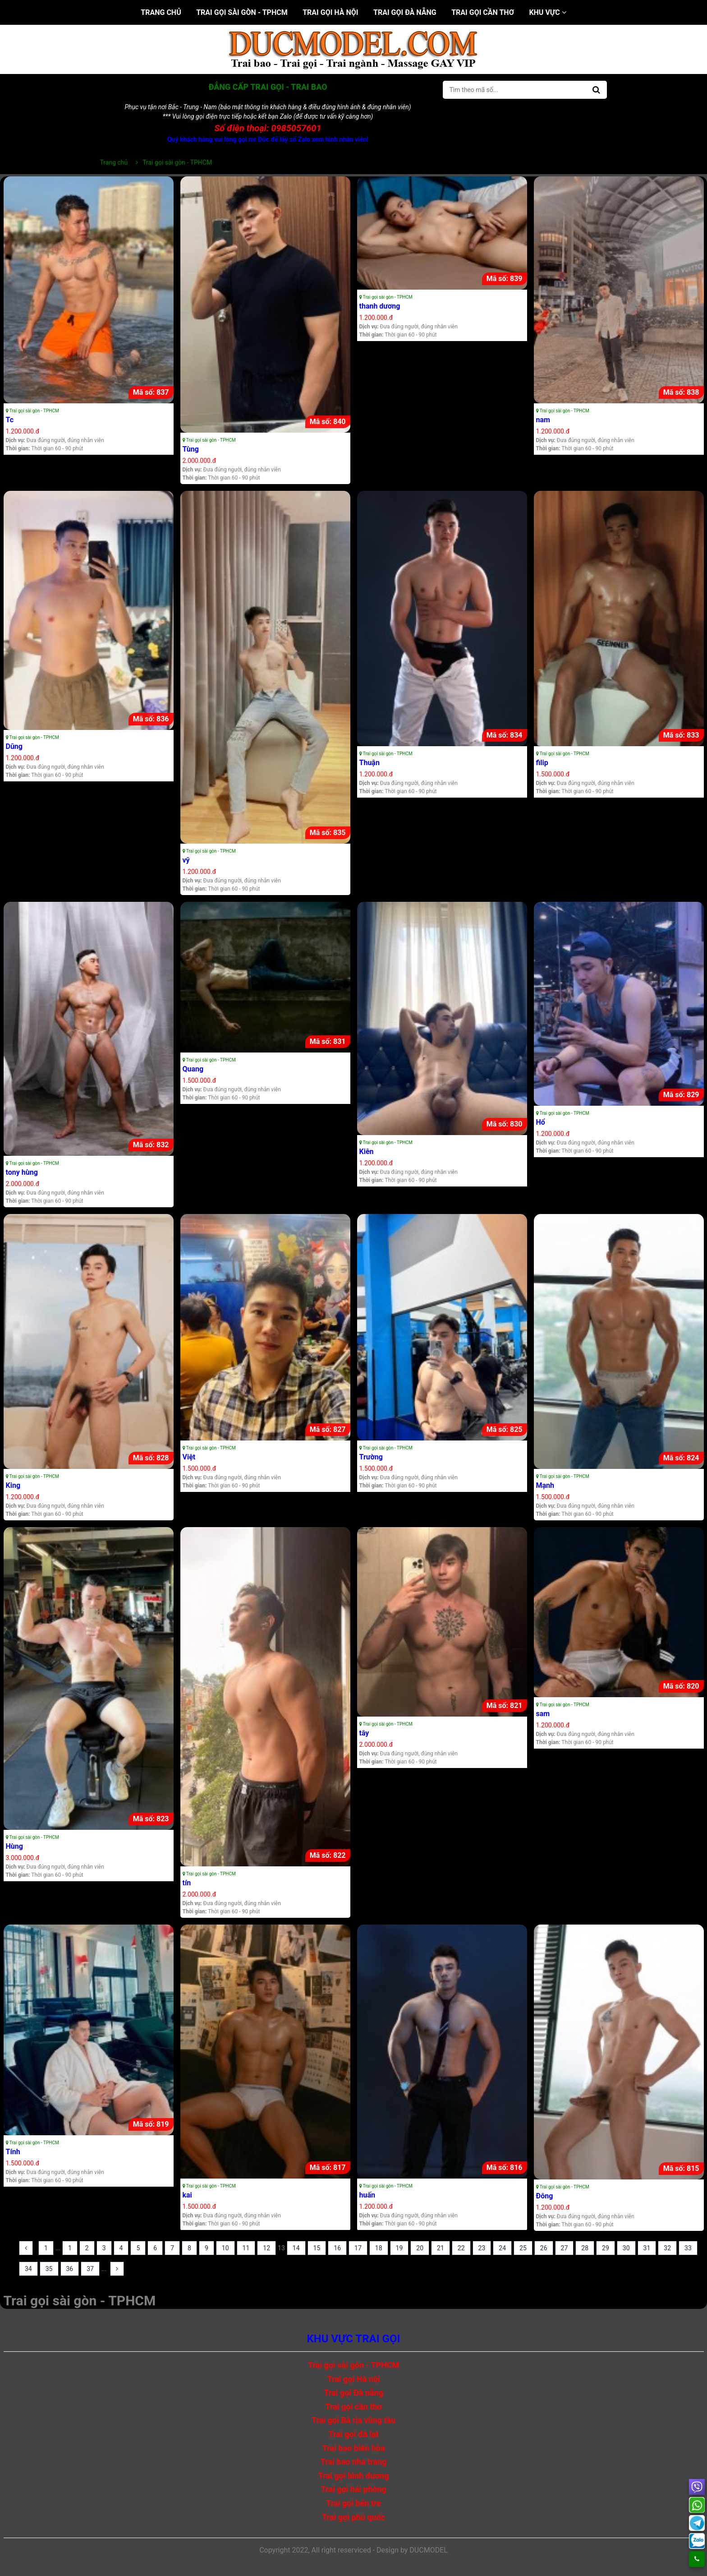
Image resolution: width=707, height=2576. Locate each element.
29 (605, 2248)
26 (543, 2248)
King (13, 1485)
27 (564, 2248)
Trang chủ (161, 12)
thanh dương (379, 306)
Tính (13, 2151)
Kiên (366, 1151)
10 (225, 2248)
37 (90, 2268)
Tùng (191, 449)
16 (337, 2248)
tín (187, 1883)
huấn (367, 2195)
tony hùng (22, 1172)
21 (440, 2248)
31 (647, 2248)
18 (378, 2248)
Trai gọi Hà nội (330, 12)
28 (584, 2248)
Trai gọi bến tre (353, 2503)
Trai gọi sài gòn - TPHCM (242, 12)
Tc (10, 419)
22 (461, 2248)
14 (296, 2248)
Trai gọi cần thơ (482, 12)
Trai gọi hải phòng (353, 2489)
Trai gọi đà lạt (353, 2434)
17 (358, 2248)
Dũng (14, 746)
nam (543, 419)
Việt (189, 1457)
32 (667, 2248)
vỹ (186, 860)
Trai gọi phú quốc (353, 2517)
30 (626, 2248)
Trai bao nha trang (354, 2461)
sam (543, 1713)
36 (69, 2268)
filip (542, 762)
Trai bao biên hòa (353, 2448)
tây (364, 1733)
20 (419, 2248)
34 (28, 2268)
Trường (371, 1457)
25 (523, 2248)
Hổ (540, 1122)
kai (187, 2195)
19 (399, 2248)
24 (502, 2248)
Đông (544, 2196)
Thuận (369, 762)
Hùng (14, 1846)
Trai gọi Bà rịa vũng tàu (353, 2420)
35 (49, 2268)
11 (246, 2248)
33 (688, 2248)
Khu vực (547, 12)
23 (482, 2248)
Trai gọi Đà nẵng (404, 12)
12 (266, 2248)
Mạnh (545, 1485)
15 (317, 2248)
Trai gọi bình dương (353, 2475)
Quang (193, 1069)
